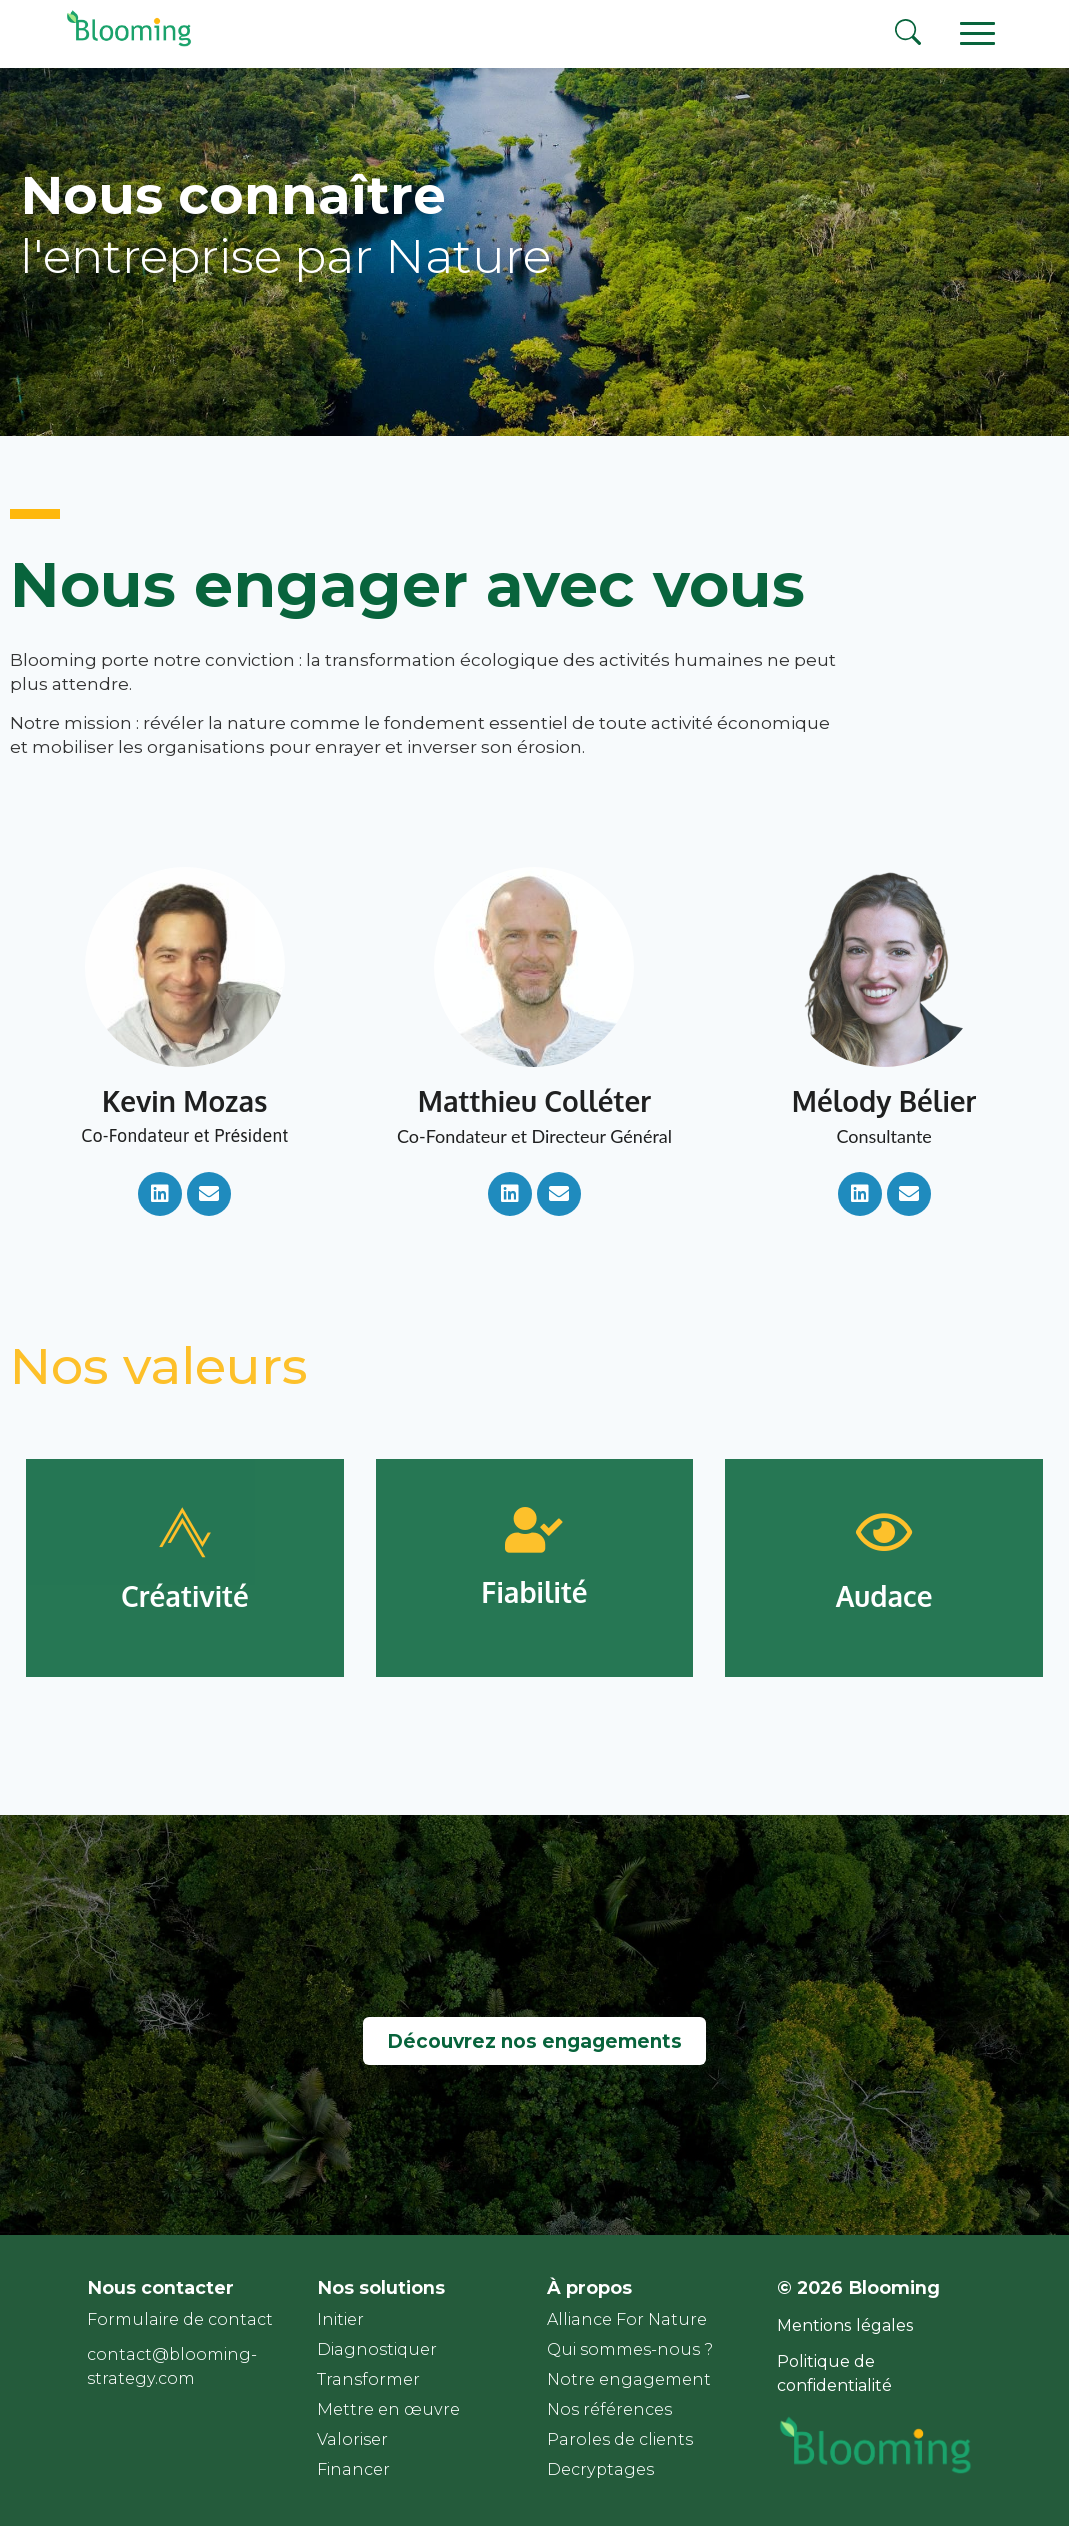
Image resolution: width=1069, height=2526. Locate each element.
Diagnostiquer (377, 2349)
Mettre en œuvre (388, 2409)
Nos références (609, 2409)
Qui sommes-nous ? (630, 2349)
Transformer (368, 2379)
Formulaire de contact (180, 2319)
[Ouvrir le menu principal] (977, 32)
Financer (353, 2469)
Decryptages (600, 2469)
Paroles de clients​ (620, 2439)
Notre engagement (629, 2379)
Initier (340, 2319)
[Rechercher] (908, 35)
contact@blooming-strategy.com (172, 2366)
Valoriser (352, 2439)
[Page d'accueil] (125, 44)
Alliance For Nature (627, 2319)
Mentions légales (845, 2325)
